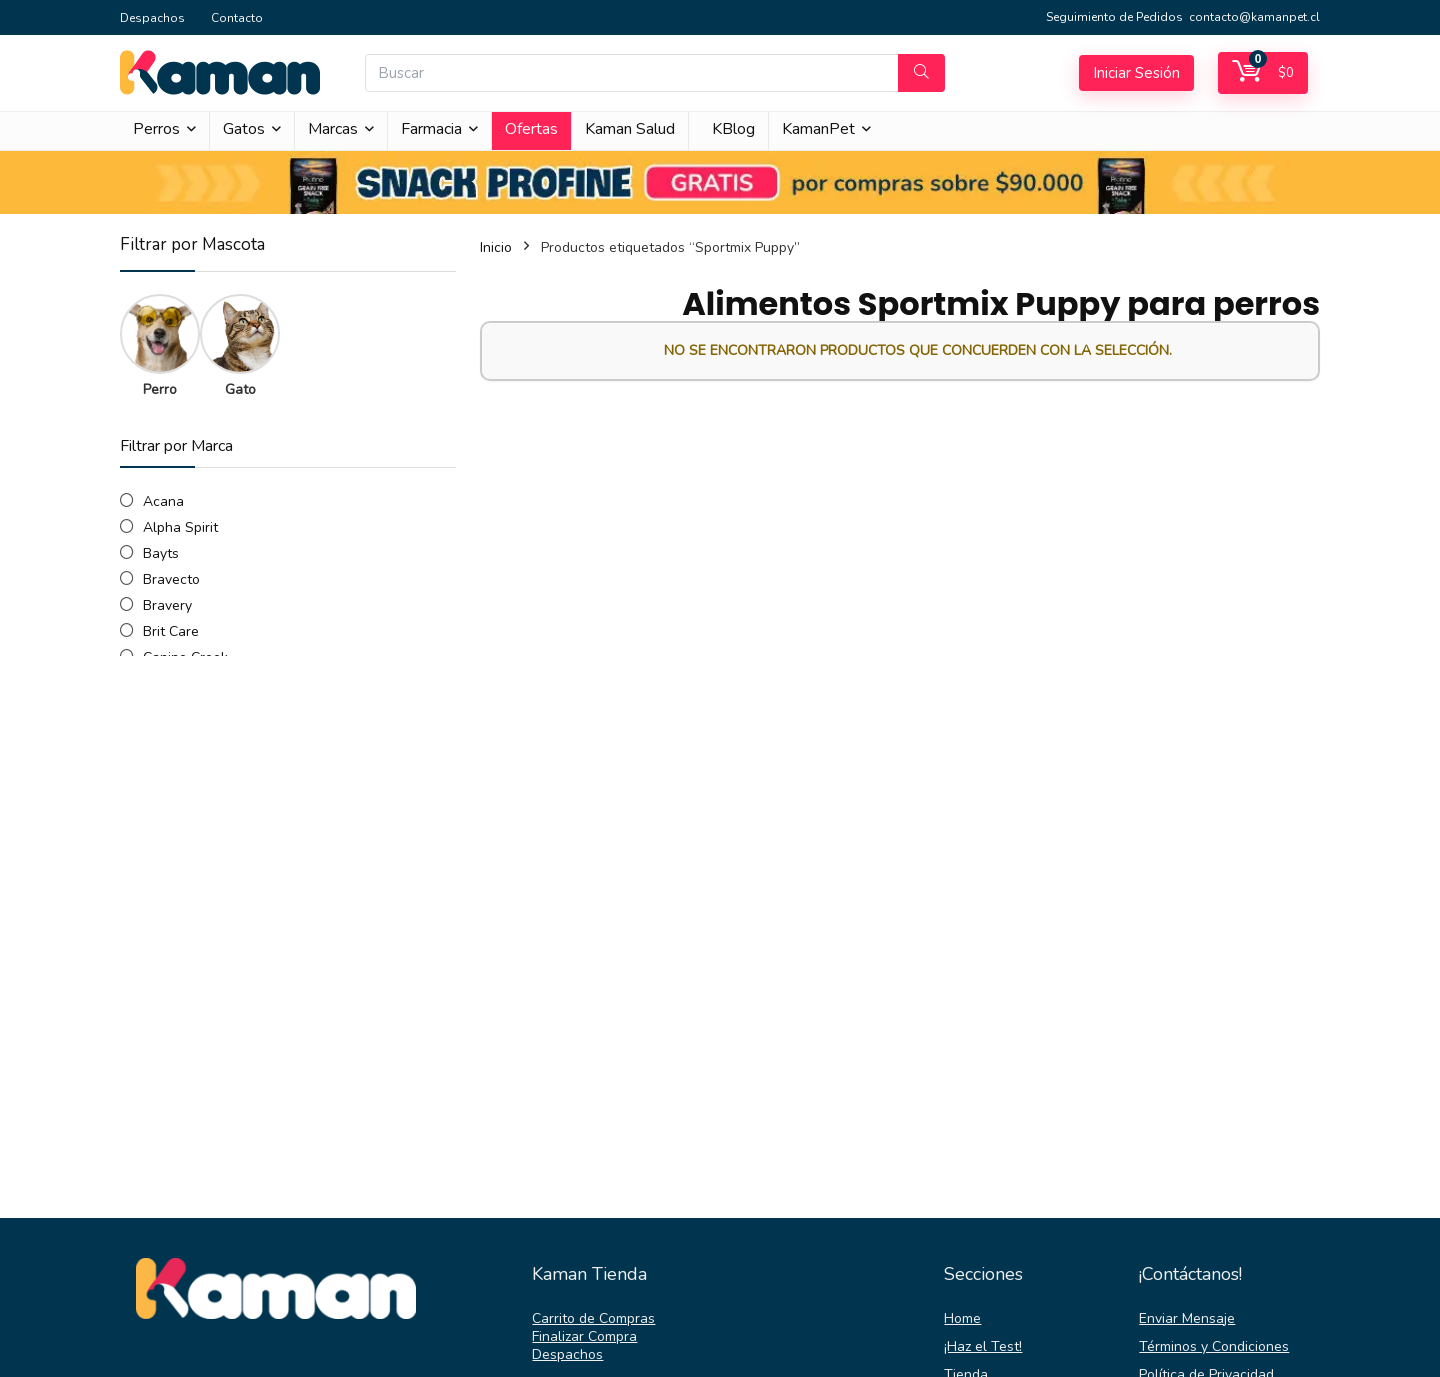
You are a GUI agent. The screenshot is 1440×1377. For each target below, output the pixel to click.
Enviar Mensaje (1187, 1318)
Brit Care (171, 631)
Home (962, 1318)
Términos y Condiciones (1214, 1346)
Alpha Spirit (180, 527)
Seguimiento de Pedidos (1114, 17)
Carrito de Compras (593, 1318)
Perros (156, 129)
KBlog (733, 129)
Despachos (152, 18)
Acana (163, 501)
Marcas (333, 129)
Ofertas (531, 129)
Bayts (161, 553)
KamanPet (818, 129)
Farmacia (431, 129)
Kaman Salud (630, 129)
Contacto (237, 18)
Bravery (167, 605)
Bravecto (171, 579)
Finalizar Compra (584, 1336)
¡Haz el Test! (983, 1346)
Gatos (244, 129)
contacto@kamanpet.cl (1254, 17)
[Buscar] (921, 73)
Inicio (496, 247)
